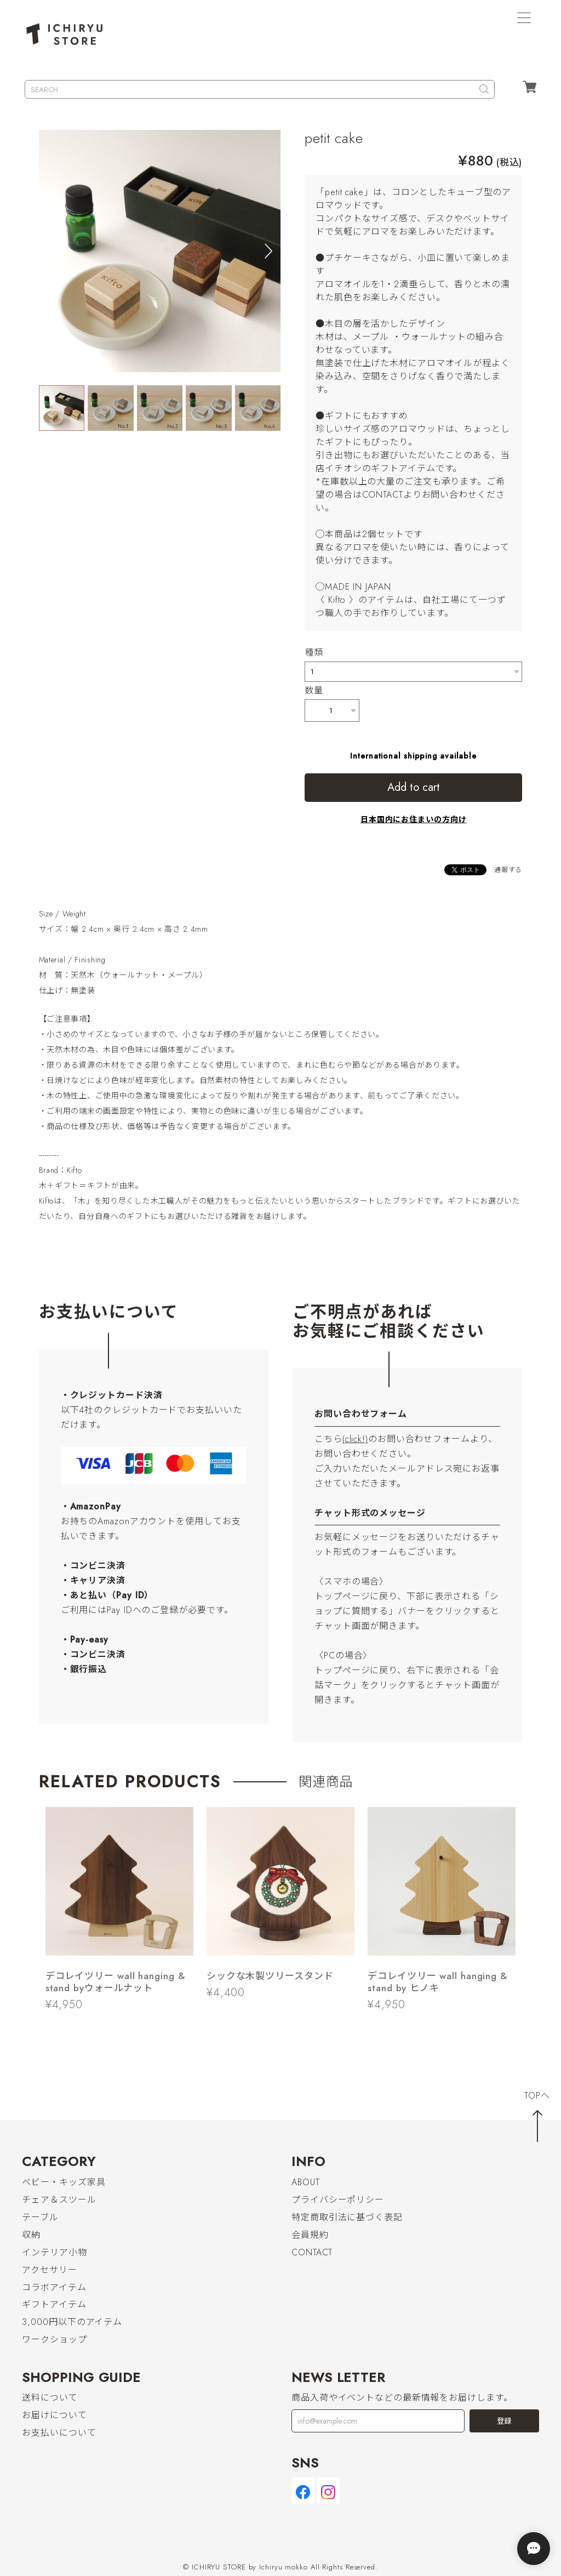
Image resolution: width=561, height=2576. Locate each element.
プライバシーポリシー (337, 2199)
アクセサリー (49, 2270)
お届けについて (54, 2415)
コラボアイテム (54, 2287)
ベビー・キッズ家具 (63, 2182)
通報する (508, 870)
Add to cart (413, 787)
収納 (31, 2235)
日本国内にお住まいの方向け (413, 819)
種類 (314, 652)
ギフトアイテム (54, 2305)
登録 (504, 2421)
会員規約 (310, 2235)
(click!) (355, 1439)
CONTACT (312, 2252)
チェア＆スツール (59, 2199)
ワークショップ (54, 2340)
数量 (314, 690)
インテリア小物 (54, 2252)
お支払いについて (59, 2433)
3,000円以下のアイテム (72, 2322)
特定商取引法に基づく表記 (347, 2217)
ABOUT (305, 2182)
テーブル (40, 2217)
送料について (49, 2398)
